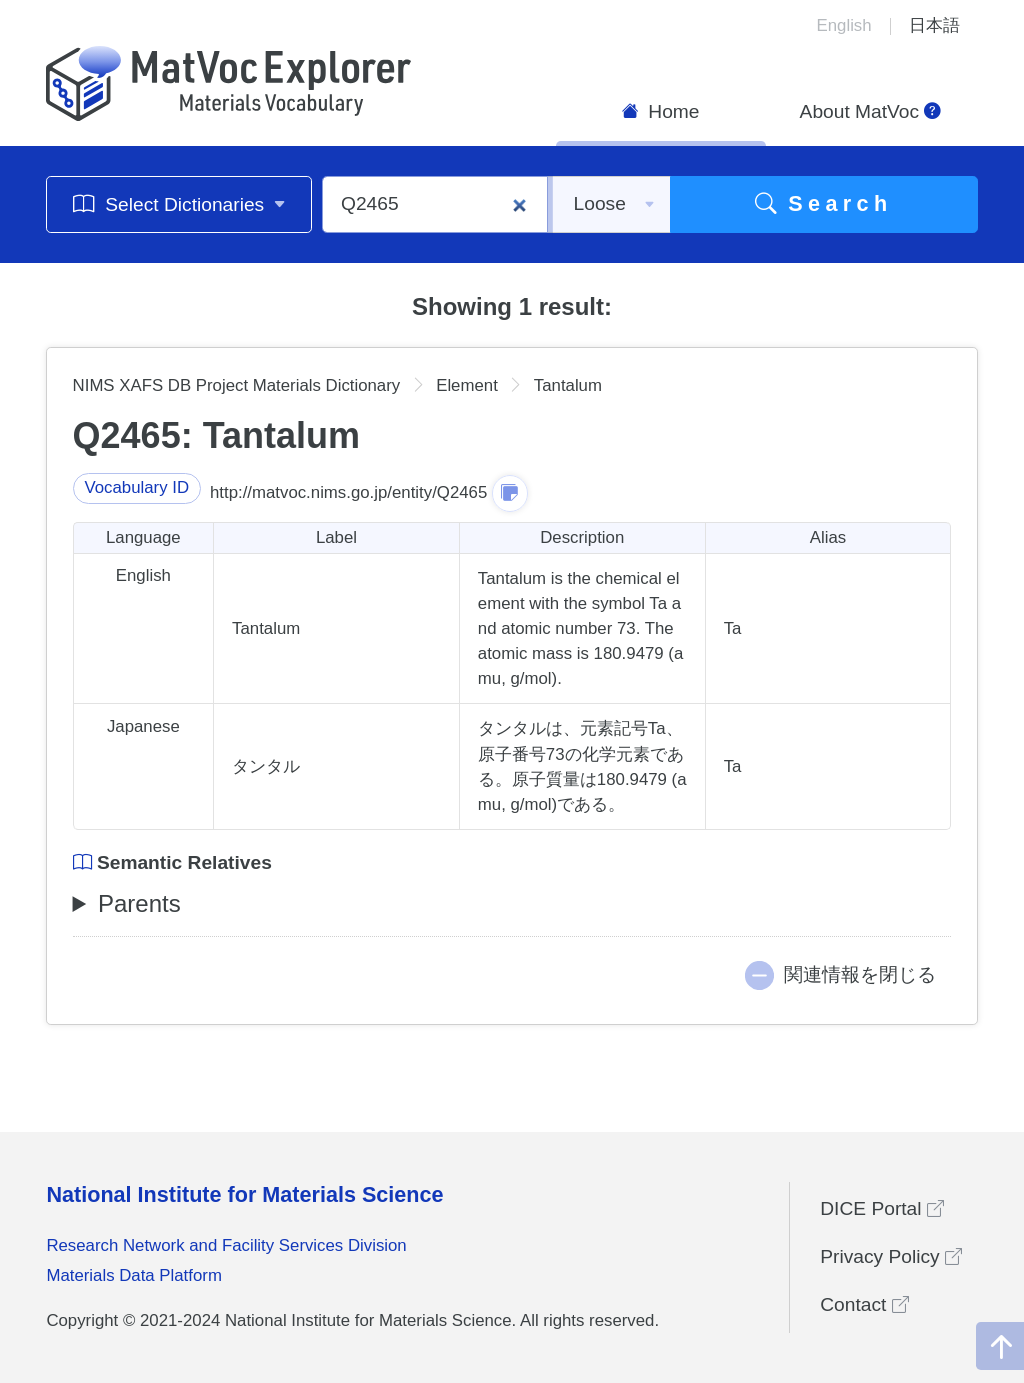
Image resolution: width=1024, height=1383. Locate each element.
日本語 (934, 25)
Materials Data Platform (134, 1275)
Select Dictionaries (179, 203)
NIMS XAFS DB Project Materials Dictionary (237, 385)
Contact (864, 1304)
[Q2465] (435, 204)
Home (661, 111)
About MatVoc (871, 111)
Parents (139, 903)
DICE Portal (882, 1208)
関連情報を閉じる (860, 974)
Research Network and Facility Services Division (226, 1245)
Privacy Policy (891, 1256)
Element (467, 385)
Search (824, 203)
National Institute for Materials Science (244, 1194)
